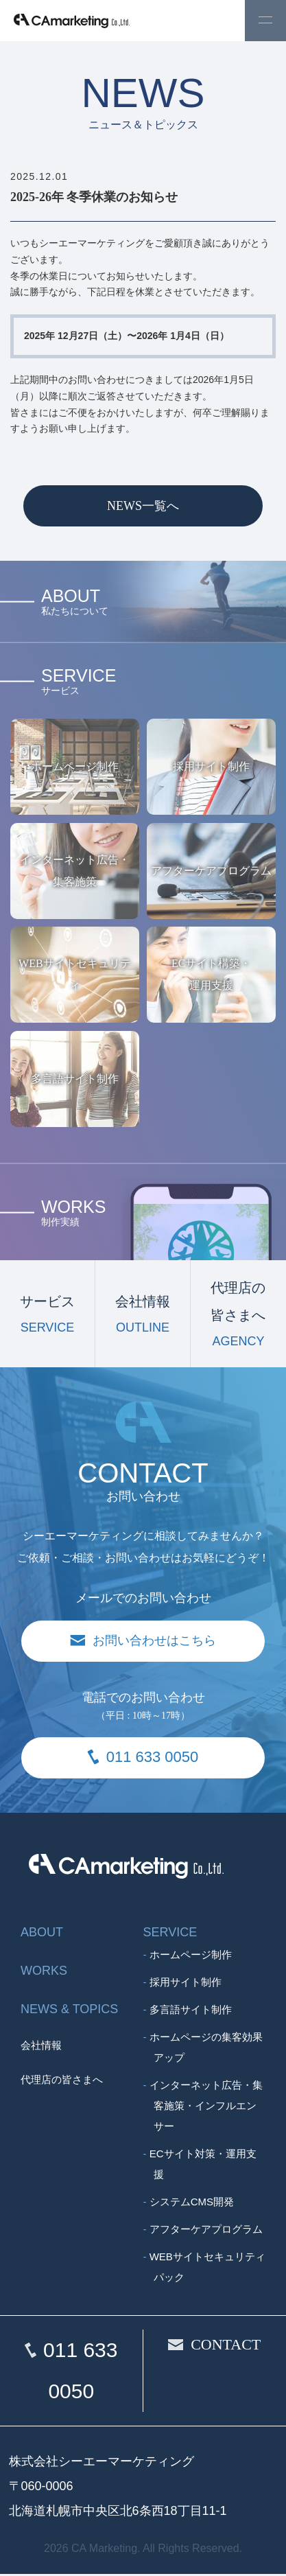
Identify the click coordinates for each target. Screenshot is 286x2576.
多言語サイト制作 (191, 2011)
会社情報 (41, 2047)
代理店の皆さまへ (62, 2081)
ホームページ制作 (191, 1956)
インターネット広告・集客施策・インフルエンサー (206, 2107)
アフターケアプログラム (206, 2231)
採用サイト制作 (186, 1984)
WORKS (44, 1973)
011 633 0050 (80, 2372)
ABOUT (42, 1934)
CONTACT (226, 2346)
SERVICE (170, 1934)
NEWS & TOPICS (69, 2011)
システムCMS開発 (192, 2203)
